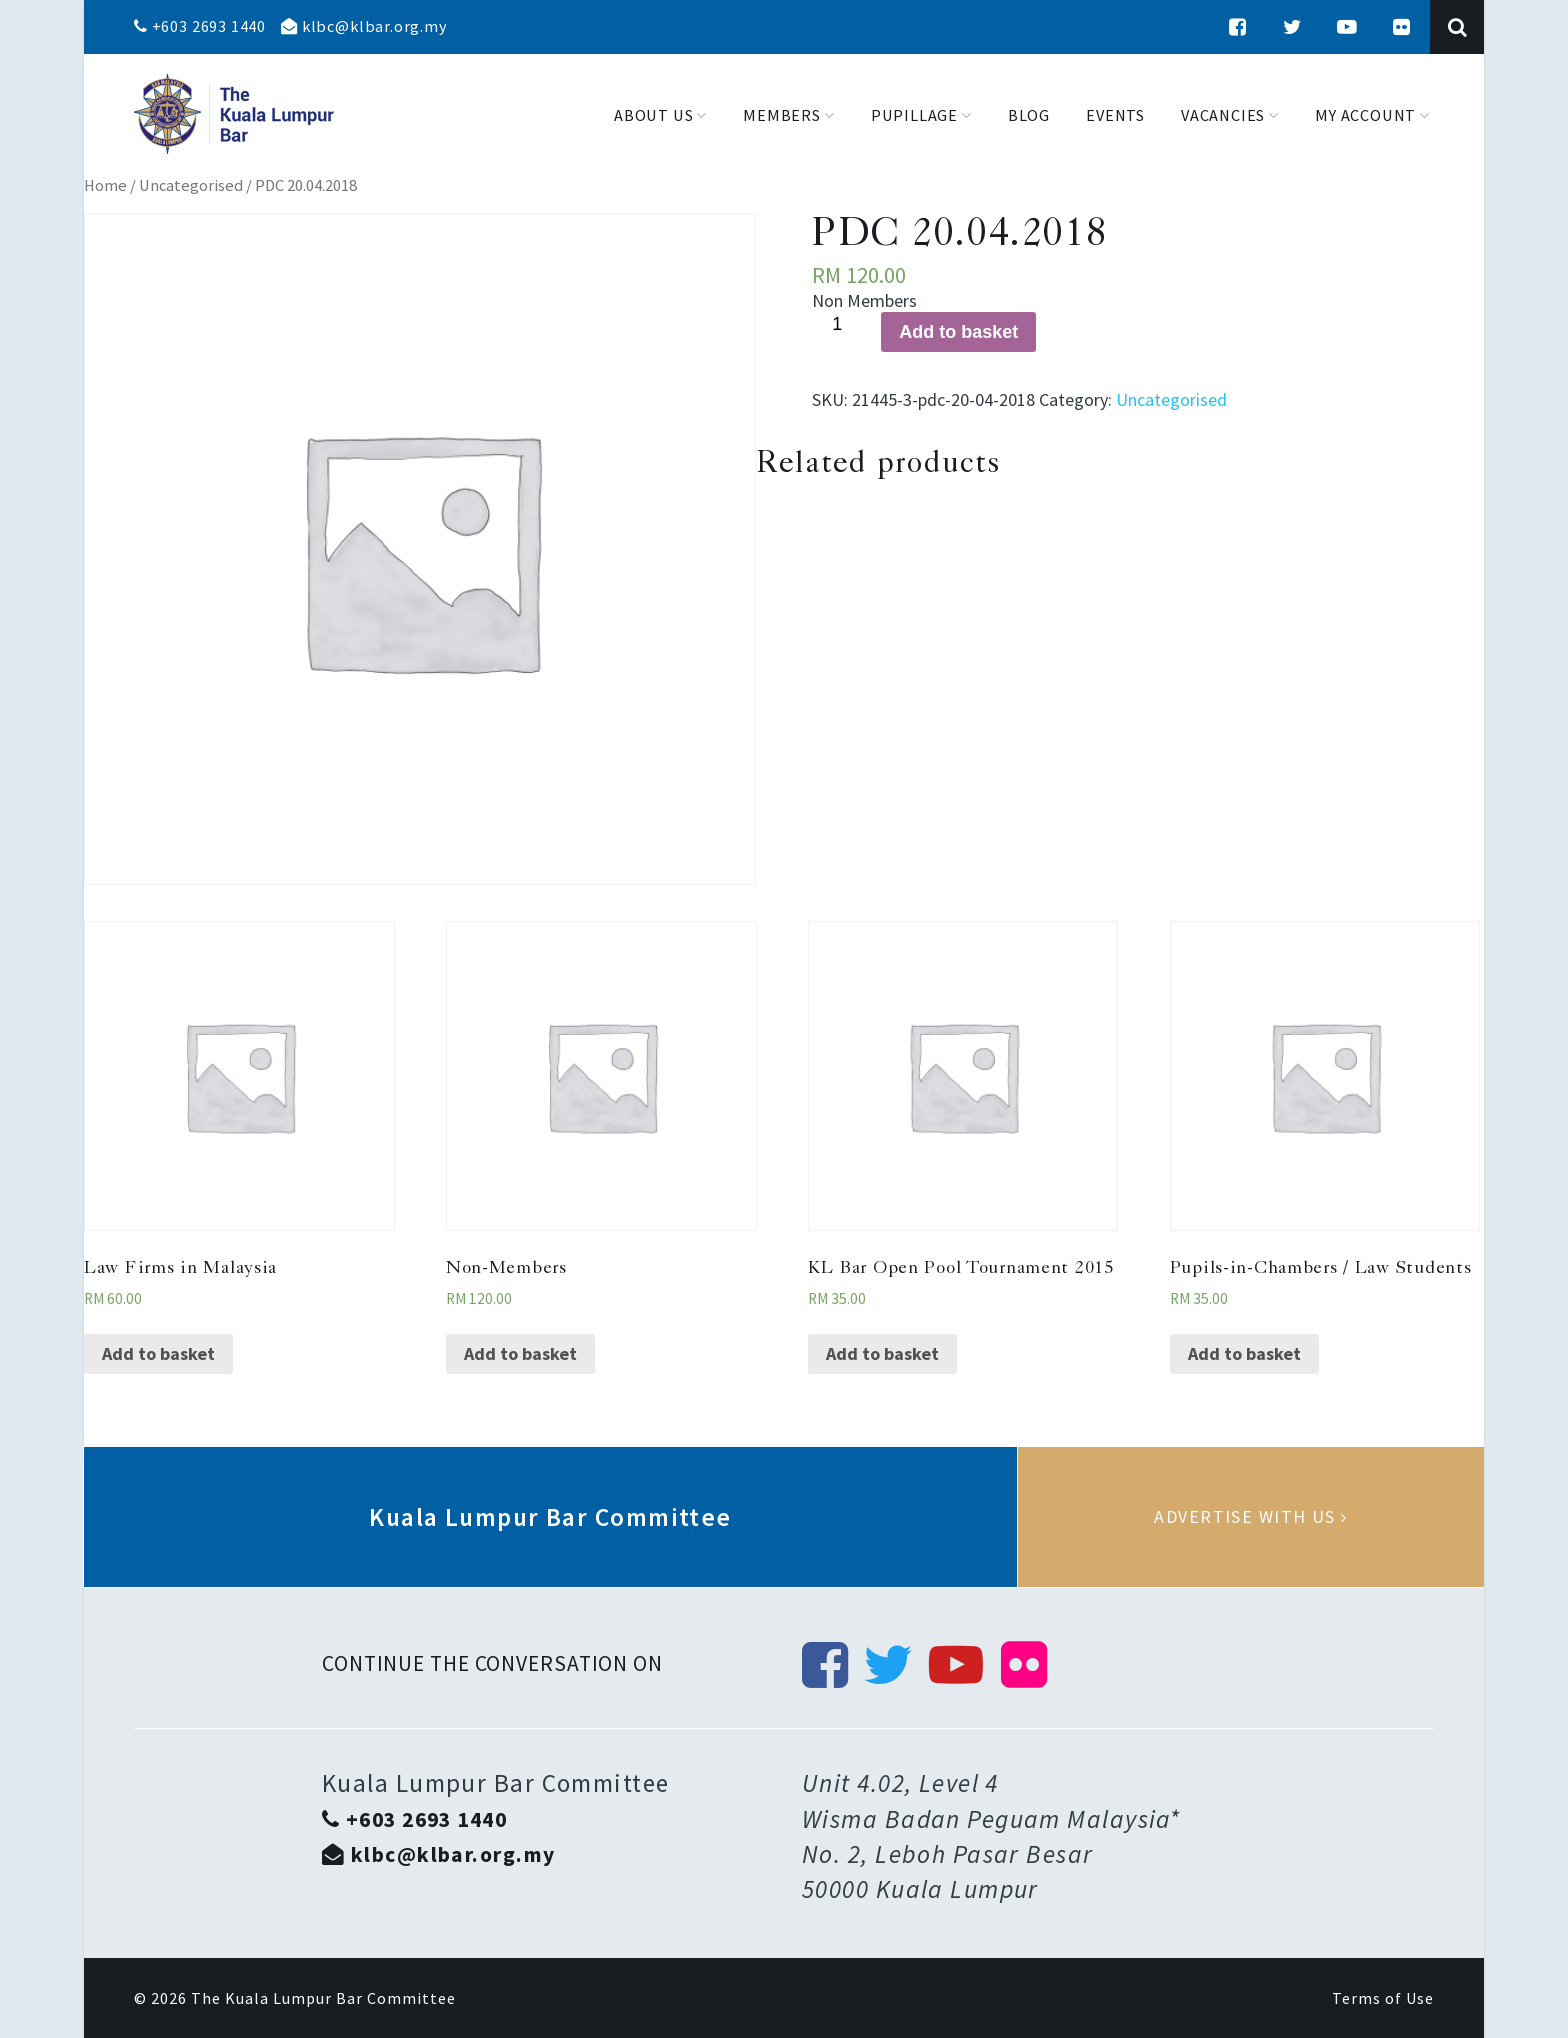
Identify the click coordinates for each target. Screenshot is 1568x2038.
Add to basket (958, 332)
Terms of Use (1383, 1998)
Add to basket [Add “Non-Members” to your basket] (520, 1353)
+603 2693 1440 (200, 26)
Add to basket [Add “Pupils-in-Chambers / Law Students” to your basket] (1244, 1353)
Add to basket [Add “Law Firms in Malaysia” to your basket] (158, 1353)
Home (105, 185)
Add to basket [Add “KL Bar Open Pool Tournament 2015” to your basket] (882, 1353)
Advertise (1251, 1517)
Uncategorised (191, 185)
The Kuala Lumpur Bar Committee (323, 1998)
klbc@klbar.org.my (364, 26)
